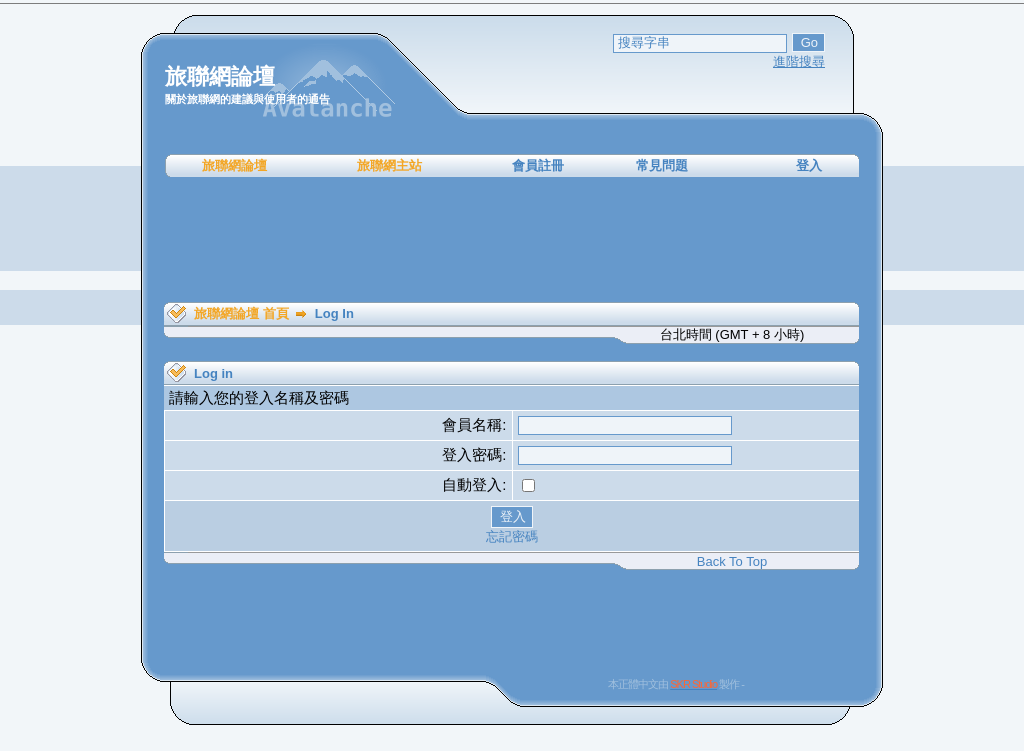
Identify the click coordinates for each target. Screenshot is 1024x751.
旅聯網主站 (389, 165)
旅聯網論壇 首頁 (241, 313)
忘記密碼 (512, 536)
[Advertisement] (512, 240)
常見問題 (662, 165)
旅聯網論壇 (234, 165)
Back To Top (732, 561)
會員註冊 (538, 165)
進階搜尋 (799, 61)
